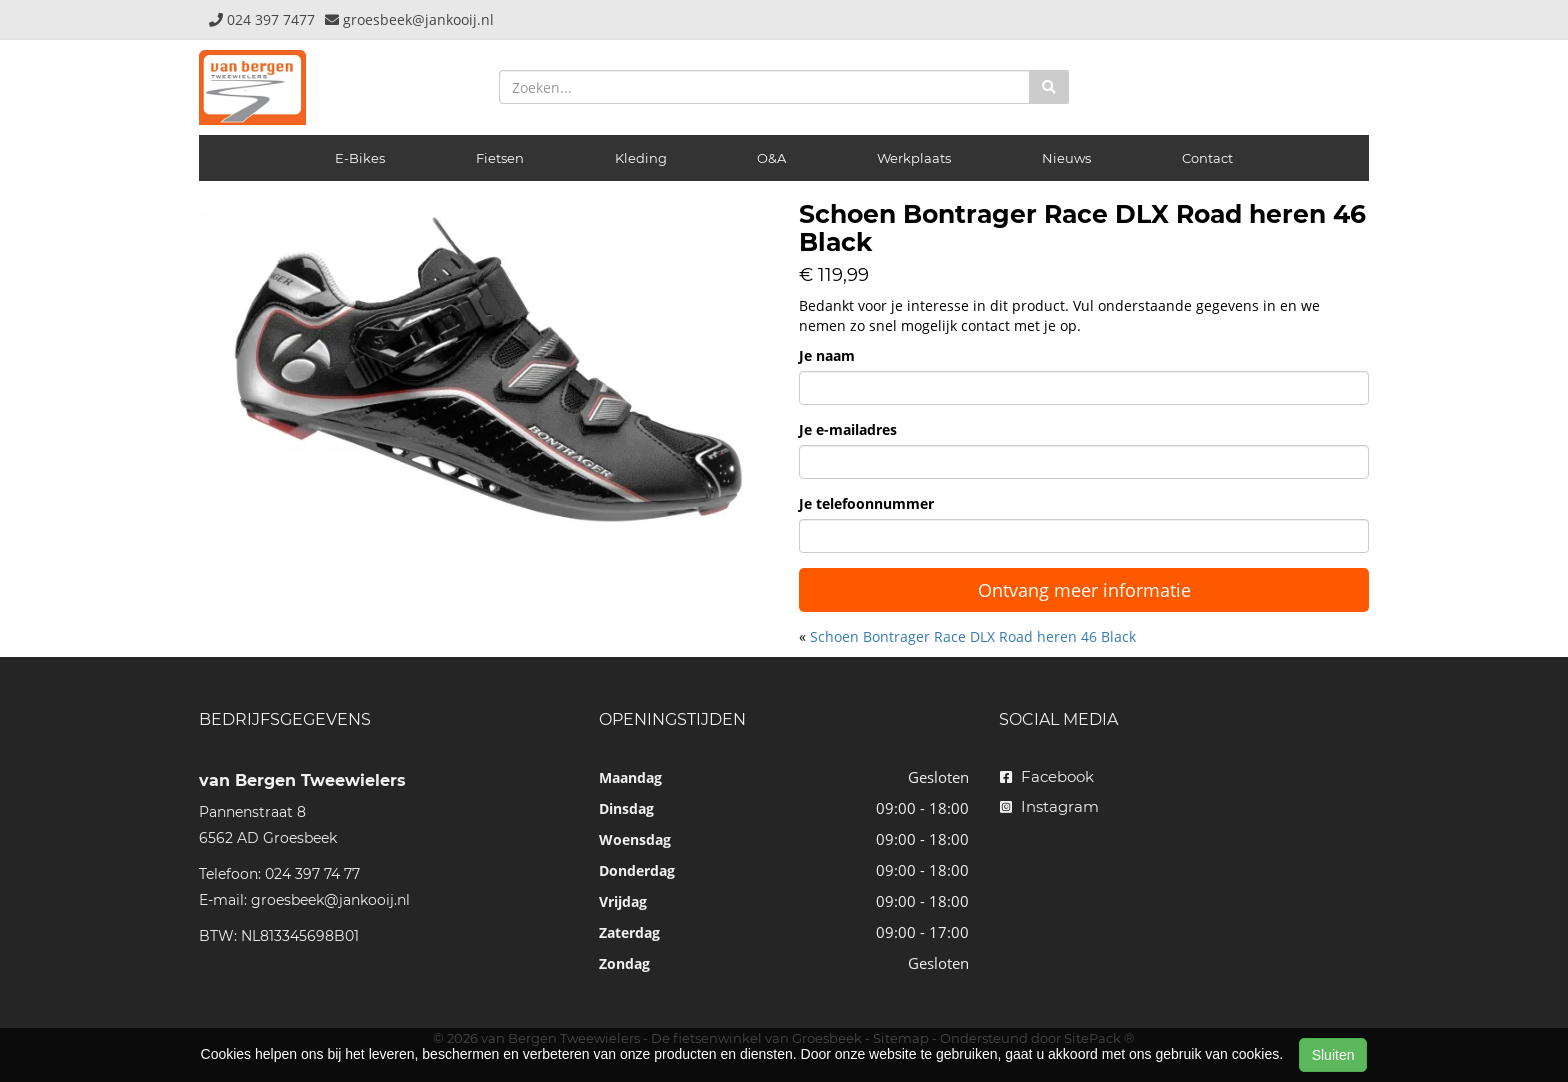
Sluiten (1333, 1055)
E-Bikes (360, 158)
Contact (1207, 158)
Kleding (641, 158)
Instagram (1049, 806)
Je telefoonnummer (866, 503)
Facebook (1047, 776)
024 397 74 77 (312, 874)
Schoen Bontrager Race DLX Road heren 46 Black (973, 636)
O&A (771, 158)
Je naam (827, 355)
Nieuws (1066, 158)
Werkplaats (914, 158)
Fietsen (500, 158)
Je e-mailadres (848, 429)
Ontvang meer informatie (1084, 590)
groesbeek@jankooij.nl (330, 900)
